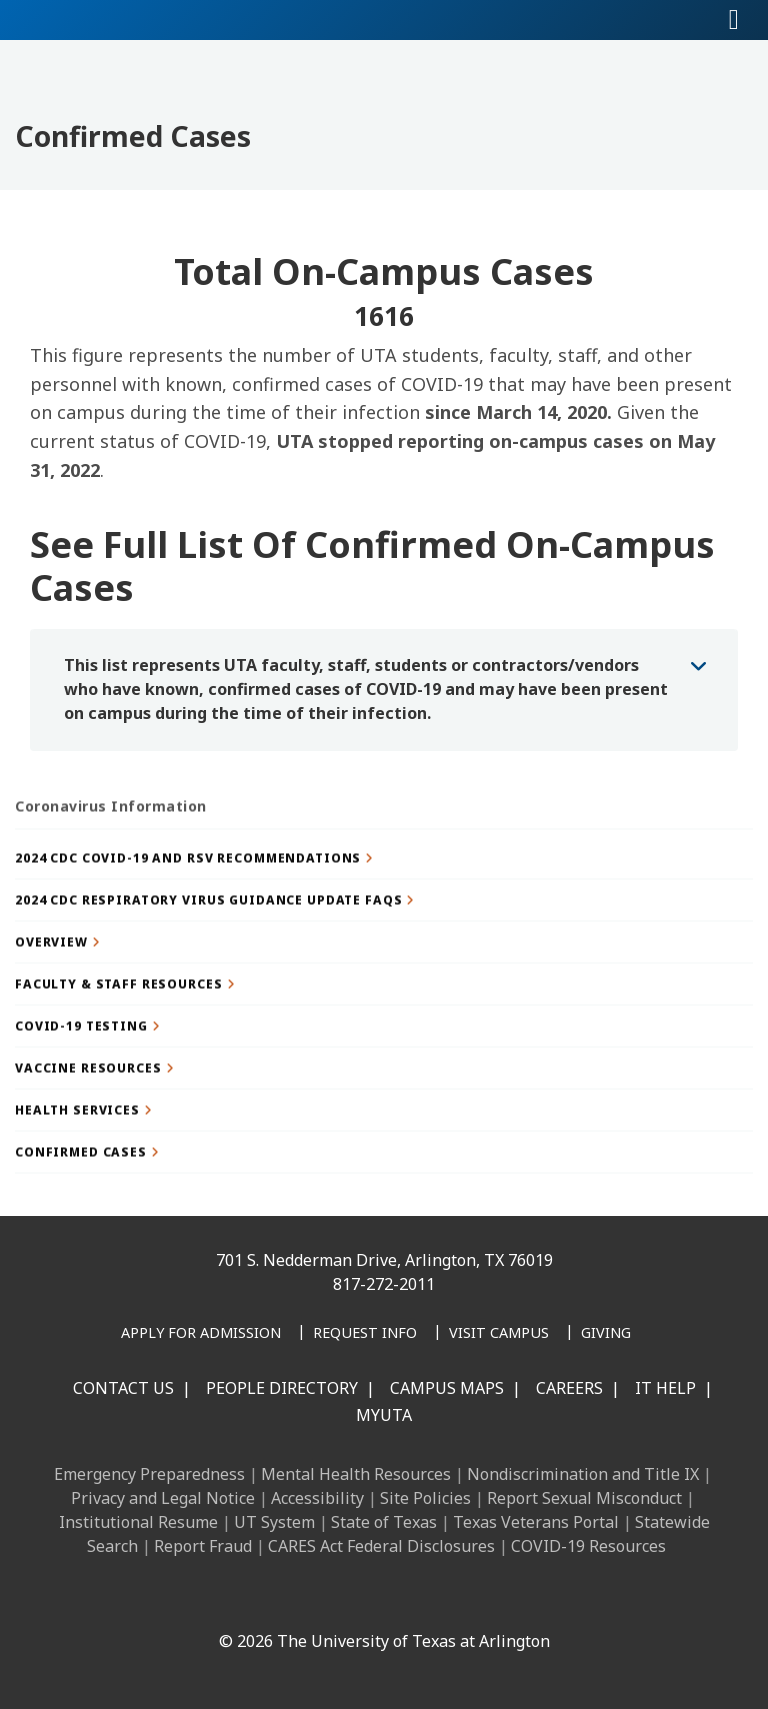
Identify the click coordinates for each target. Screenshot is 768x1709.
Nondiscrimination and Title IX (583, 1474)
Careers (569, 1388)
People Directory (282, 1388)
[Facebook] (224, 1598)
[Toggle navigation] (734, 20)
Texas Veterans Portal (536, 1522)
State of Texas (384, 1522)
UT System (274, 1522)
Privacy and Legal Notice (163, 1498)
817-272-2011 (384, 1284)
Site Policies (425, 1498)
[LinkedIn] (268, 1598)
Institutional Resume (138, 1522)
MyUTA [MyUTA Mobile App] (384, 1415)
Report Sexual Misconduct (584, 1498)
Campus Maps (447, 1388)
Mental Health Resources (356, 1474)
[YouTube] (400, 1598)
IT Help (665, 1388)
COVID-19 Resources (588, 1546)
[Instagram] (312, 1598)
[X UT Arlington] (356, 1598)
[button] (384, 907)
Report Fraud (203, 1546)
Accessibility (317, 1498)
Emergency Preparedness (149, 1474)
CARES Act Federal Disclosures (381, 1546)
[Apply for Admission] (201, 1334)
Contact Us (123, 1388)
